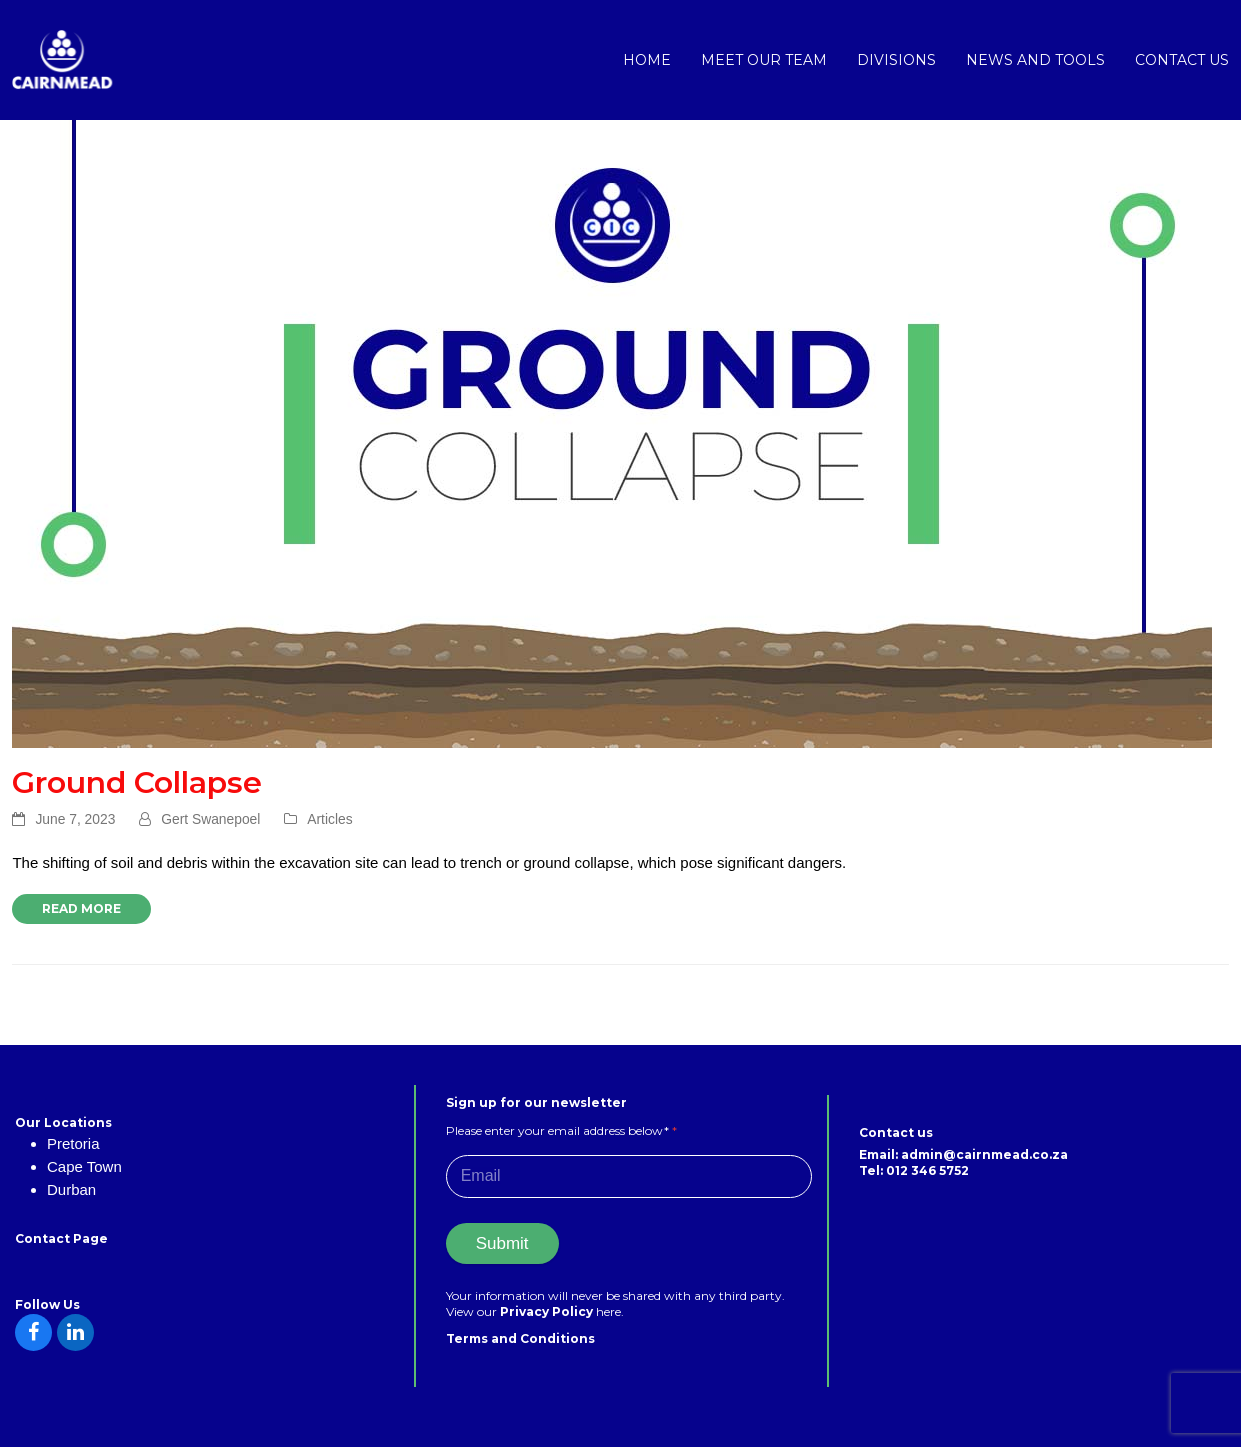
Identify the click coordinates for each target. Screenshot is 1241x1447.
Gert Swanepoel (210, 819)
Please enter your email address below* (561, 1130)
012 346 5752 (927, 1170)
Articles (329, 819)
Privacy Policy (548, 1311)
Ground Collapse (137, 782)
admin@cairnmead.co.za (984, 1154)
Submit (502, 1243)
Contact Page (61, 1238)
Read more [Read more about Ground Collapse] (81, 908)
